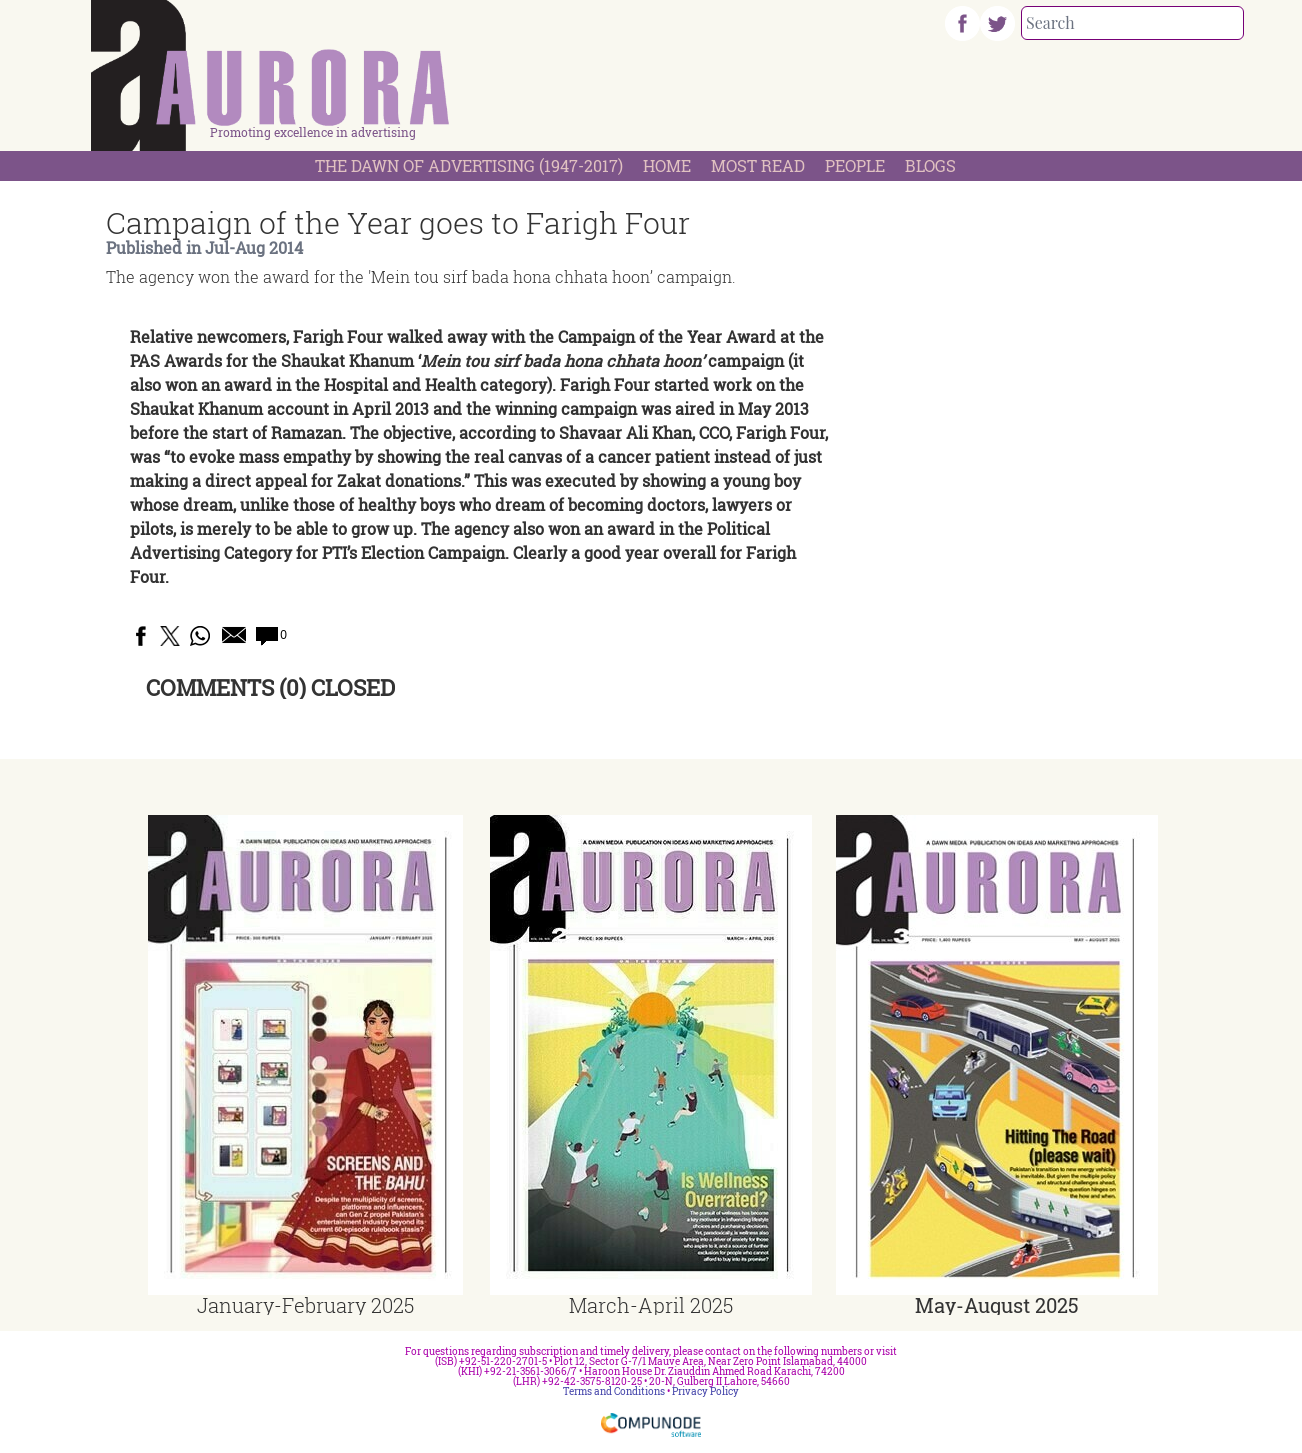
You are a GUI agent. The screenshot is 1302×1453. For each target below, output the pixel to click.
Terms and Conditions (614, 1391)
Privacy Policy (705, 1391)
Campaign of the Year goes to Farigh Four (398, 222)
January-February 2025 (305, 1305)
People (855, 165)
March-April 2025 (651, 1305)
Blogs (930, 165)
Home (667, 165)
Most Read (758, 165)
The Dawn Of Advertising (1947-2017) (469, 165)
